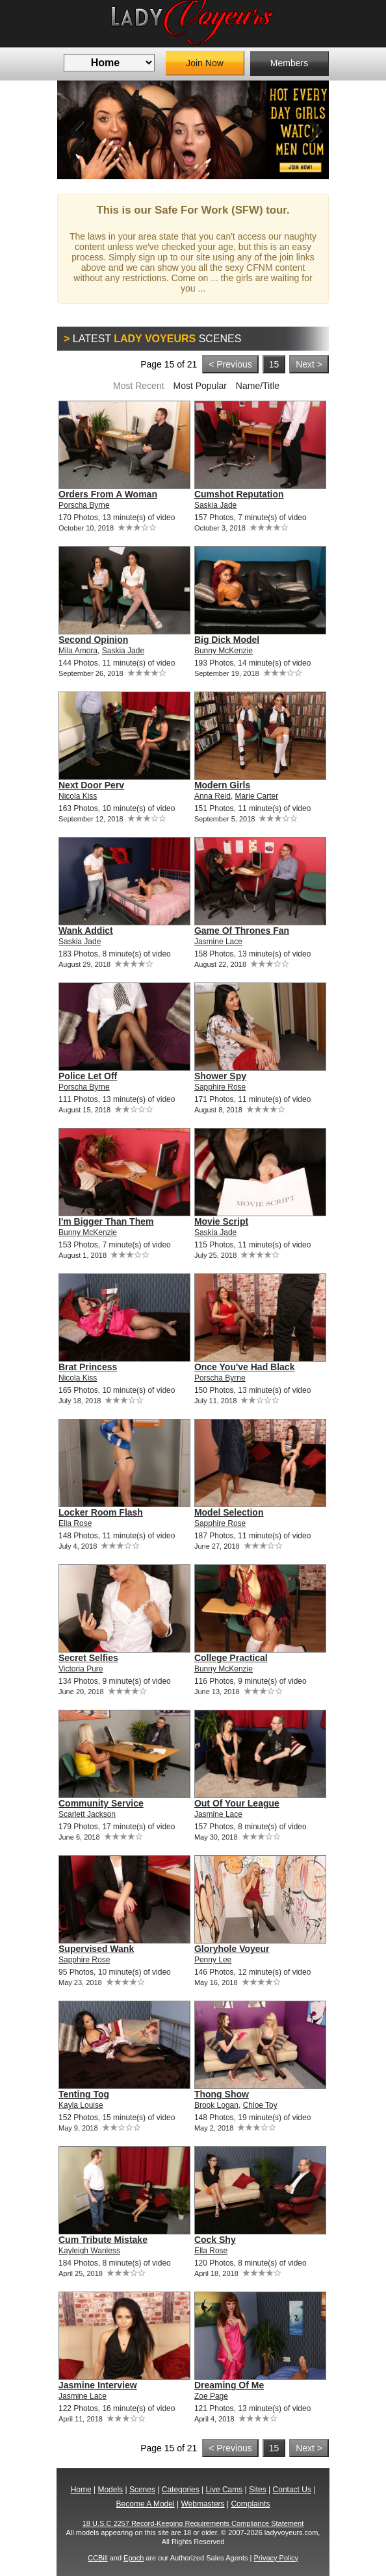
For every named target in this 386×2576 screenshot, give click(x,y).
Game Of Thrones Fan (241, 930)
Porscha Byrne (84, 505)
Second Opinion (93, 639)
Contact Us (292, 2489)
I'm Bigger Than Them (105, 1221)
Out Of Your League (236, 1803)
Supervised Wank (96, 1949)
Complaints (250, 2503)
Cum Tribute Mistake (103, 2239)
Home (81, 2489)
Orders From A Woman (107, 494)
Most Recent (138, 386)
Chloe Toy (260, 2105)
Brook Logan (216, 2105)
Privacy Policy (275, 2558)
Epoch (133, 2558)
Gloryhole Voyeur (232, 1949)
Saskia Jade (215, 505)
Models (110, 2489)
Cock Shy (215, 2239)
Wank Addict (85, 930)
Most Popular (199, 386)
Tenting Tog (83, 2094)
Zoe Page (211, 2396)
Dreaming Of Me (229, 2385)
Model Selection (229, 1512)
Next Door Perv (91, 785)
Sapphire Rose (220, 1087)
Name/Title (257, 386)
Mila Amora (77, 650)
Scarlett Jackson (87, 1814)
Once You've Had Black (244, 1367)
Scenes (142, 2489)
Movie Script (221, 1221)
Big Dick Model (226, 639)
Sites (257, 2489)
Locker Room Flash (100, 1512)
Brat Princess (87, 1367)
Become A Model (145, 2503)
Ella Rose (75, 1523)
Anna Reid (212, 796)
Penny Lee (212, 1959)
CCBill (98, 2558)
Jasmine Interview (97, 2385)
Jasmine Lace (218, 941)
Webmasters (202, 2503)
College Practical (231, 1658)
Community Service (101, 1803)
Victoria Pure (80, 1668)
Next (309, 130)
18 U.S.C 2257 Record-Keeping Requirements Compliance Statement (193, 2523)
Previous (77, 130)
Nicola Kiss (77, 796)
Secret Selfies (88, 1658)
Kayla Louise (80, 2105)
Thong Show (221, 2094)
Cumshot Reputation (239, 494)
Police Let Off (87, 1076)
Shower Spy (220, 1076)
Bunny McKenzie (223, 650)
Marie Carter (257, 796)
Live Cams (224, 2489)
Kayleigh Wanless (89, 2250)
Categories (180, 2489)
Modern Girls (222, 785)
